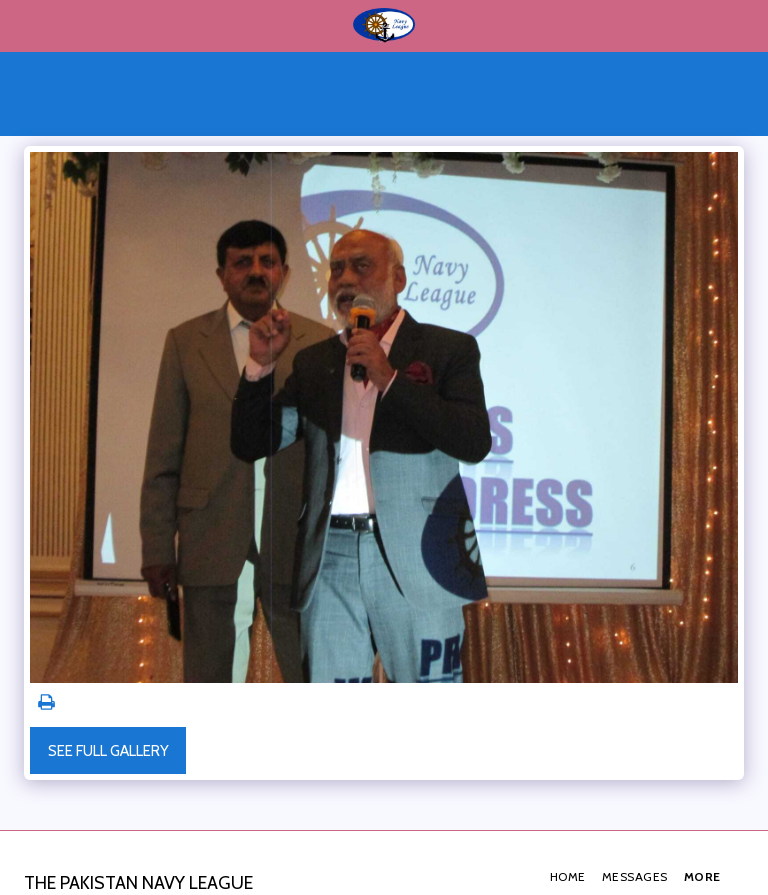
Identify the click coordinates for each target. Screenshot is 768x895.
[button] (22, 25)
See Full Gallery (108, 751)
